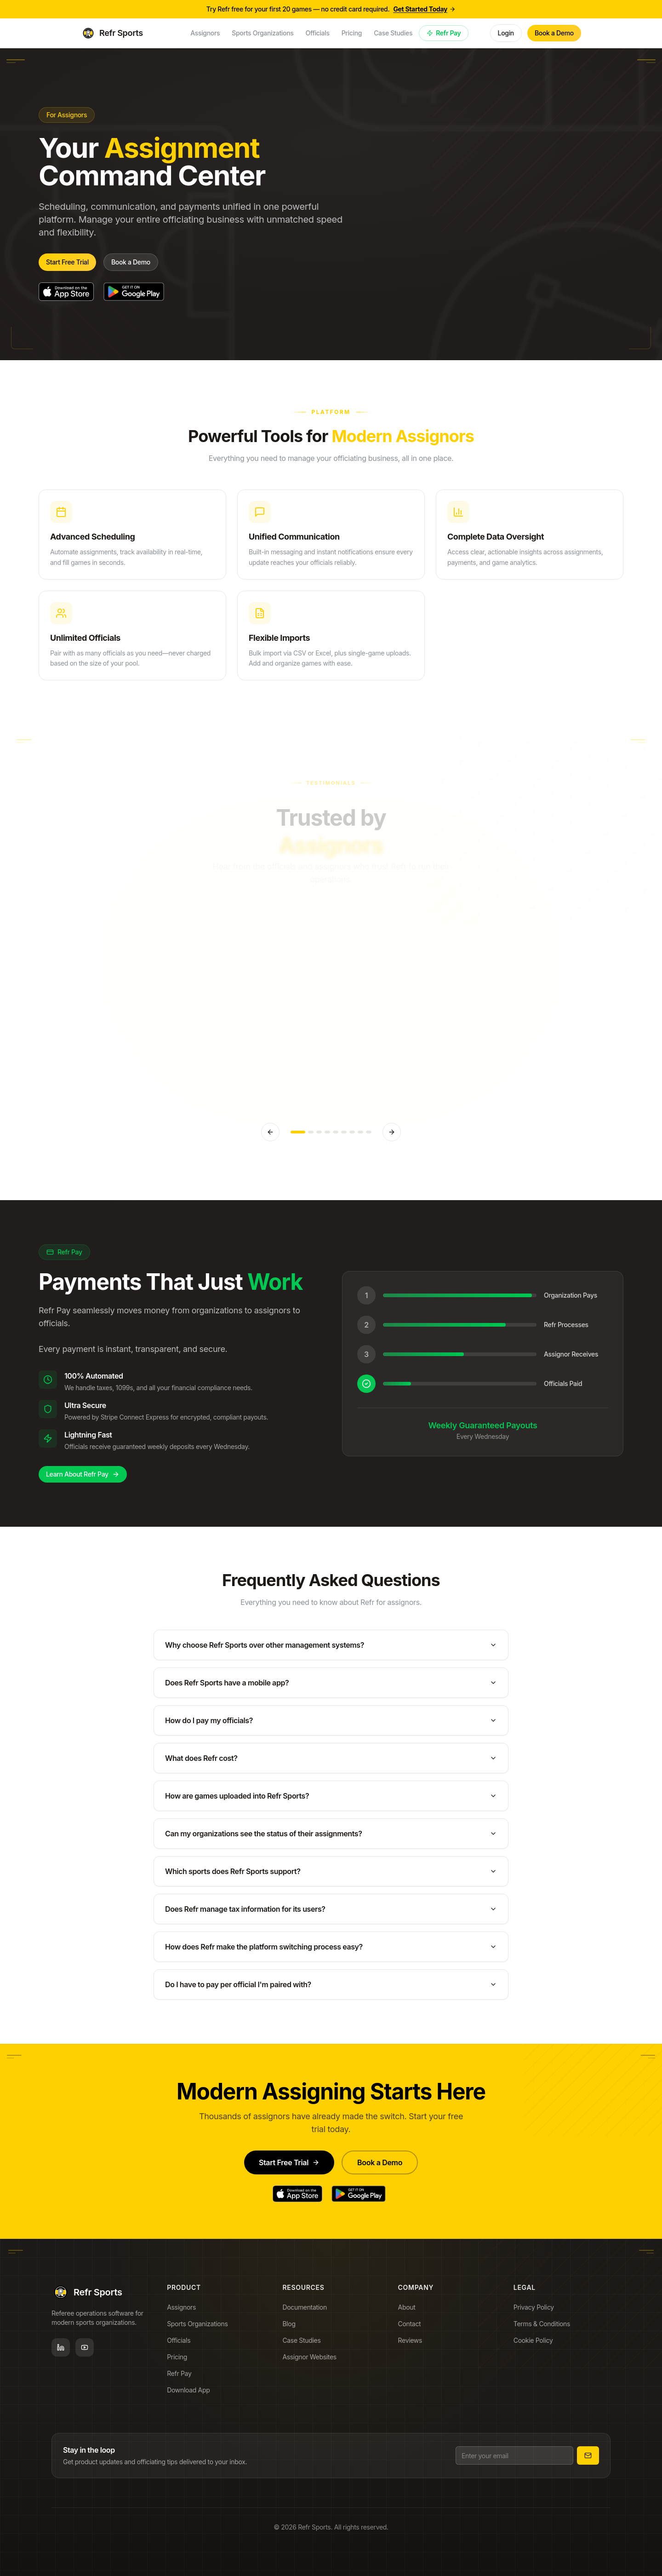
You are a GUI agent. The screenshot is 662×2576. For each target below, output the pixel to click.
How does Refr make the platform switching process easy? (331, 1950)
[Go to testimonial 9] (368, 1132)
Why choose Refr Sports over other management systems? (331, 1649)
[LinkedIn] (60, 2350)
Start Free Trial (67, 262)
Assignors (184, 2311)
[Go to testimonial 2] (311, 1132)
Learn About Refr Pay (78, 1474)
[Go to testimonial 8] (360, 1132)
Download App (191, 2394)
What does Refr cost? (331, 1762)
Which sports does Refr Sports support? (331, 1875)
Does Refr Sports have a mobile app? (331, 1686)
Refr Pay (444, 33)
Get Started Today (424, 9)
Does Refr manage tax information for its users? (331, 1913)
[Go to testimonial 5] (335, 1132)
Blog (291, 2330)
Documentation (307, 2314)
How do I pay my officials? (331, 1724)
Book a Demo (554, 33)
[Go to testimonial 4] (327, 1132)
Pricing (180, 2361)
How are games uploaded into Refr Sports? (331, 1800)
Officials (181, 2344)
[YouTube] (84, 2350)
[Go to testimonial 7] (352, 1132)
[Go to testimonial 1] (298, 1132)
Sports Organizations (200, 2328)
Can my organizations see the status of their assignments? (331, 1837)
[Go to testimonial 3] (319, 1132)
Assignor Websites (312, 2363)
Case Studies (304, 2347)
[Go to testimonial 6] (344, 1132)
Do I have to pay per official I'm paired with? (331, 1988)
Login (506, 33)
